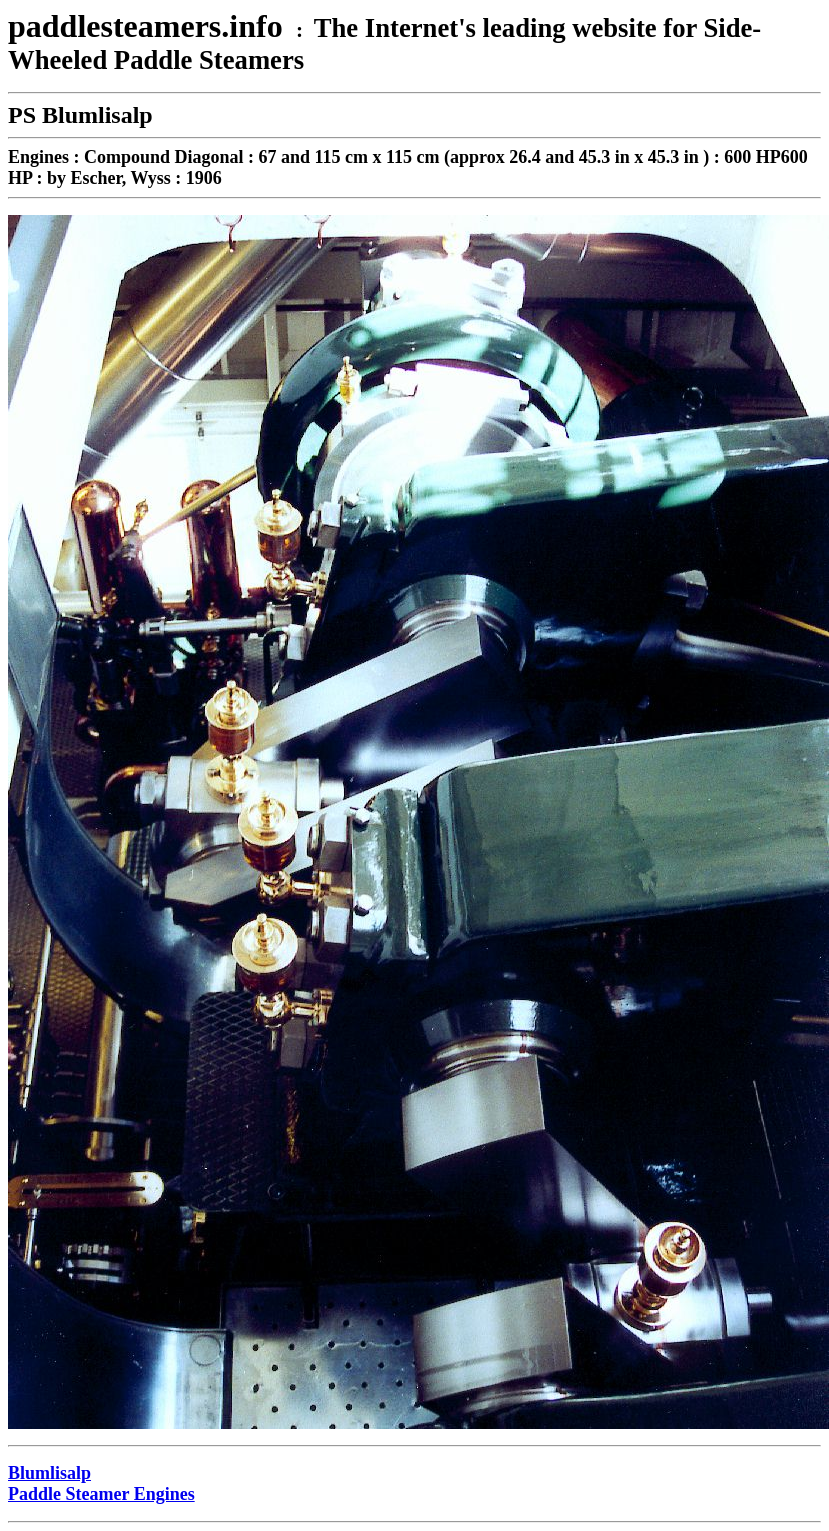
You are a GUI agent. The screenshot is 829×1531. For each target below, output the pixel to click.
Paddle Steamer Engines (101, 1494)
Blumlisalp (49, 1473)
